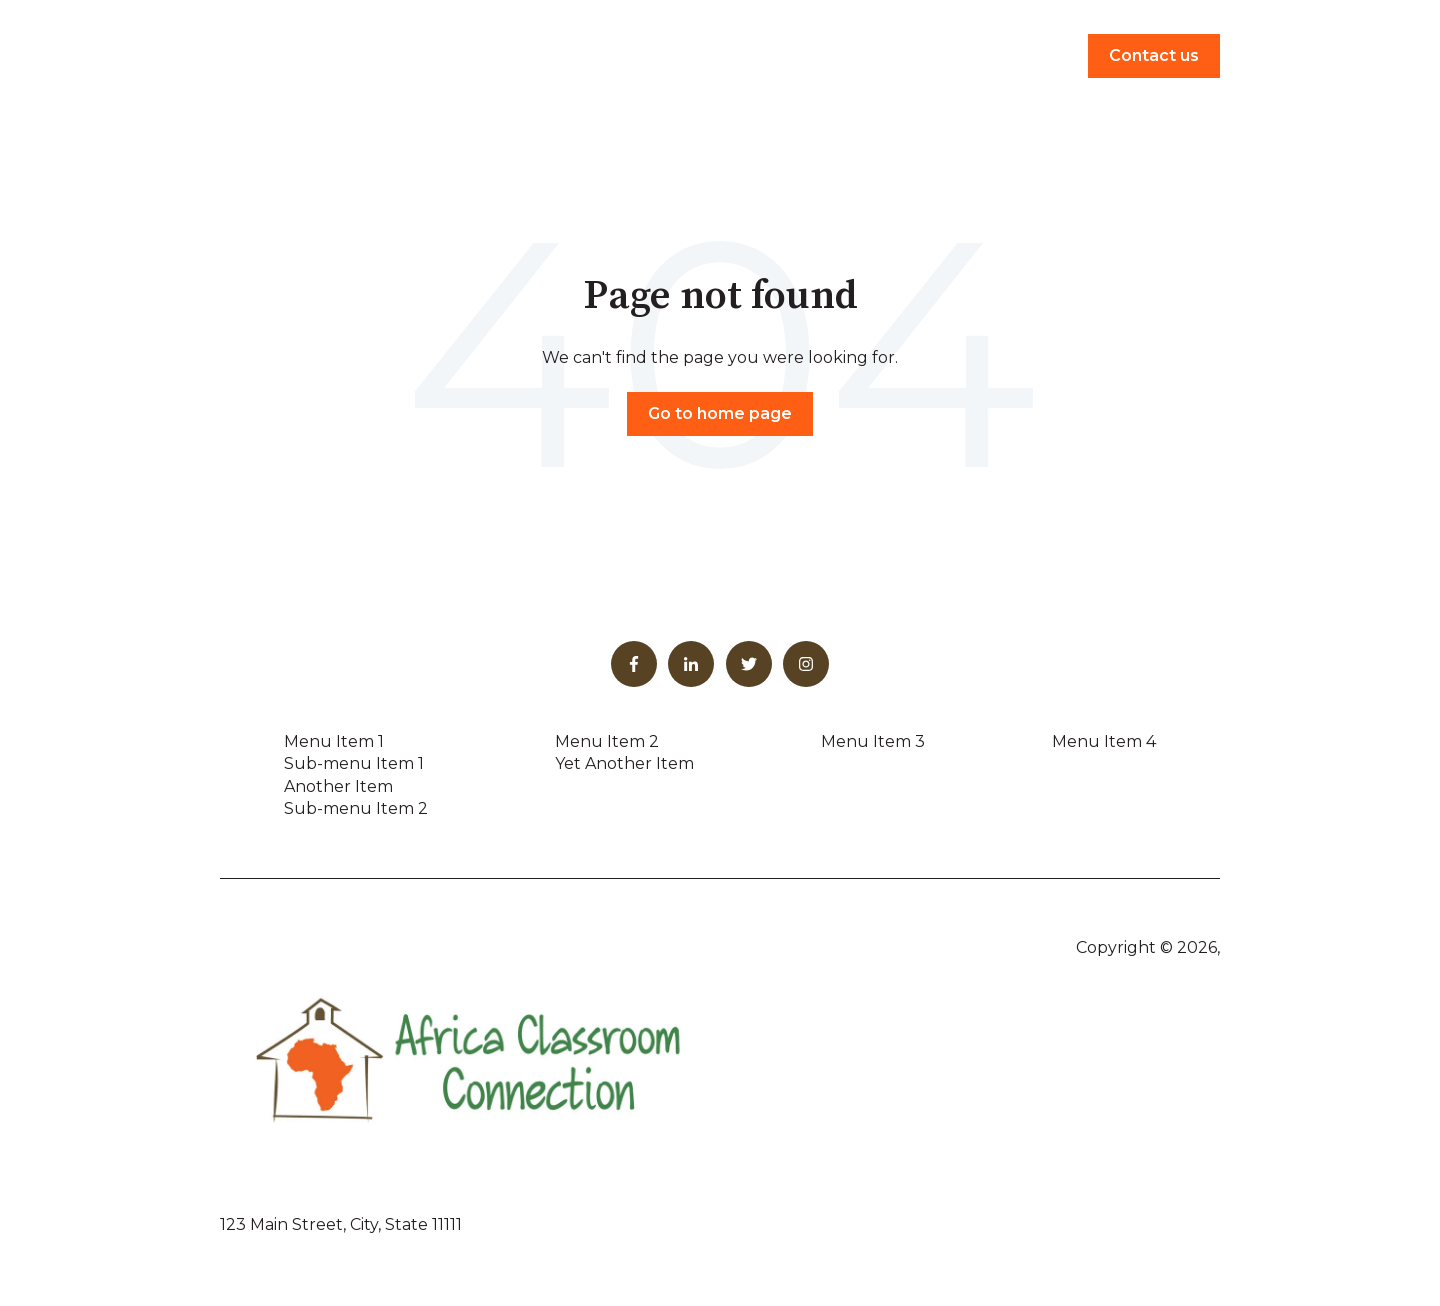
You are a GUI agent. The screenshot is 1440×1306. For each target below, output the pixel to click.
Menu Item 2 (607, 741)
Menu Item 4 (1104, 741)
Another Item (338, 786)
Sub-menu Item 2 (356, 808)
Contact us (1154, 55)
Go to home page (720, 413)
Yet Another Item (624, 763)
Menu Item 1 (334, 741)
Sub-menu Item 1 (354, 763)
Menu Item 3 (873, 741)
